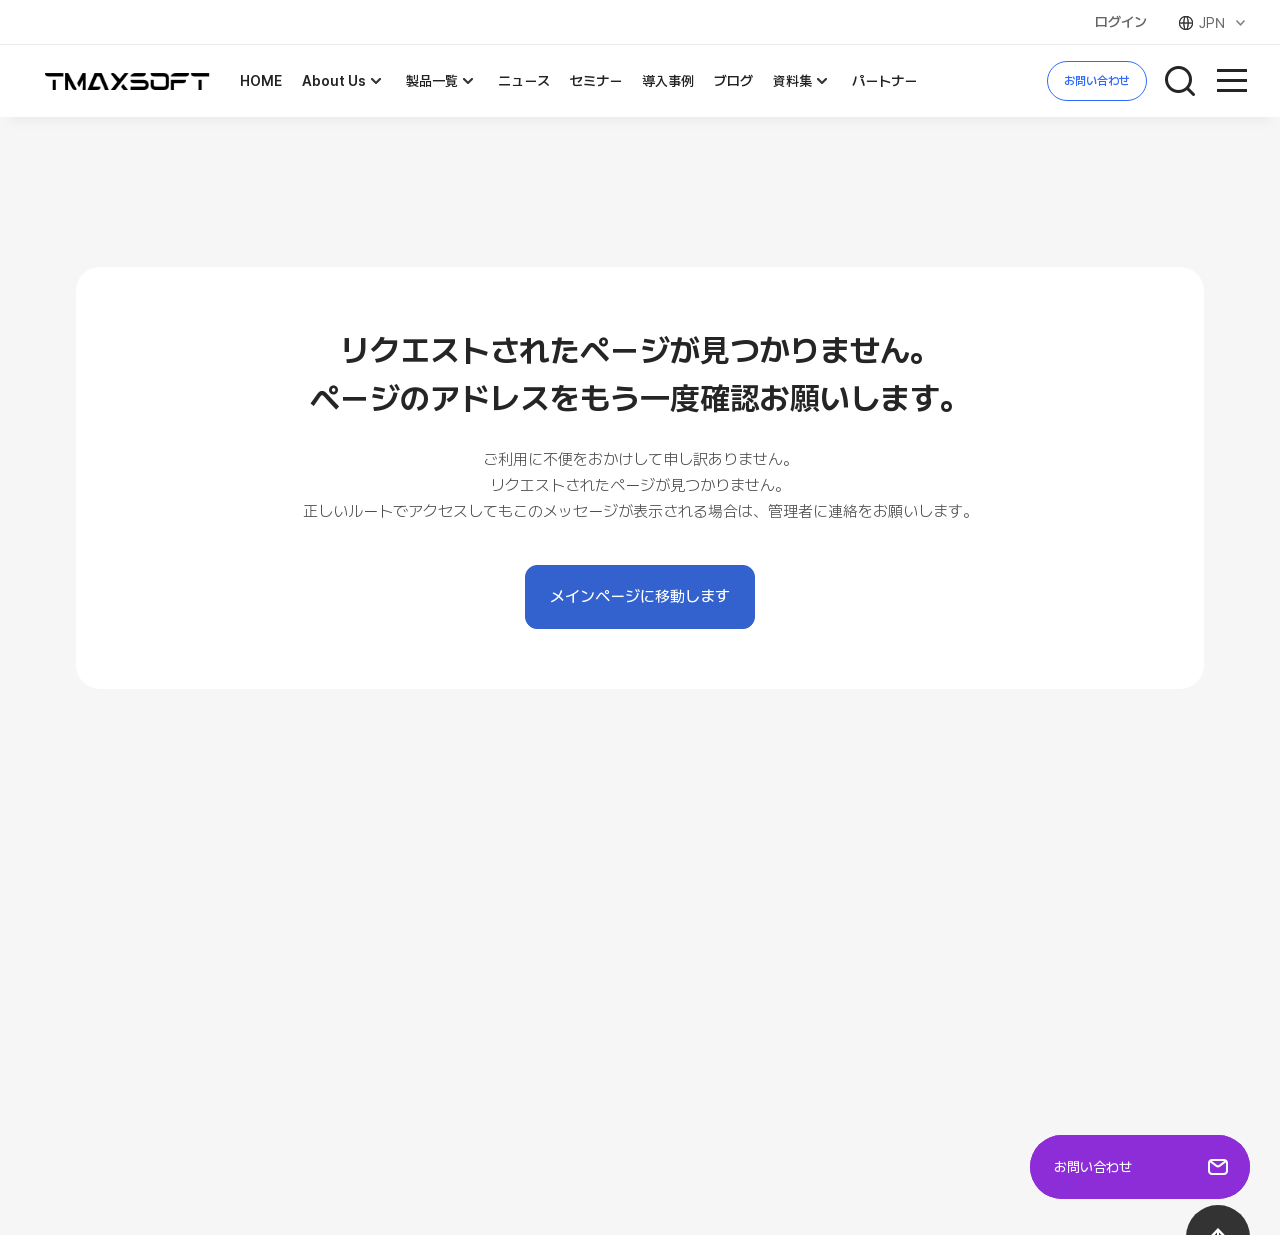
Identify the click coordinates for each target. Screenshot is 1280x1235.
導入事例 (668, 81)
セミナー (596, 81)
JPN (1213, 23)
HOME (261, 81)
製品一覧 (442, 81)
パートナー (884, 81)
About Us (344, 81)
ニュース (524, 81)
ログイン (1121, 22)
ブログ (733, 81)
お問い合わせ (1097, 81)
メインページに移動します (640, 596)
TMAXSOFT (127, 81)
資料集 (802, 81)
